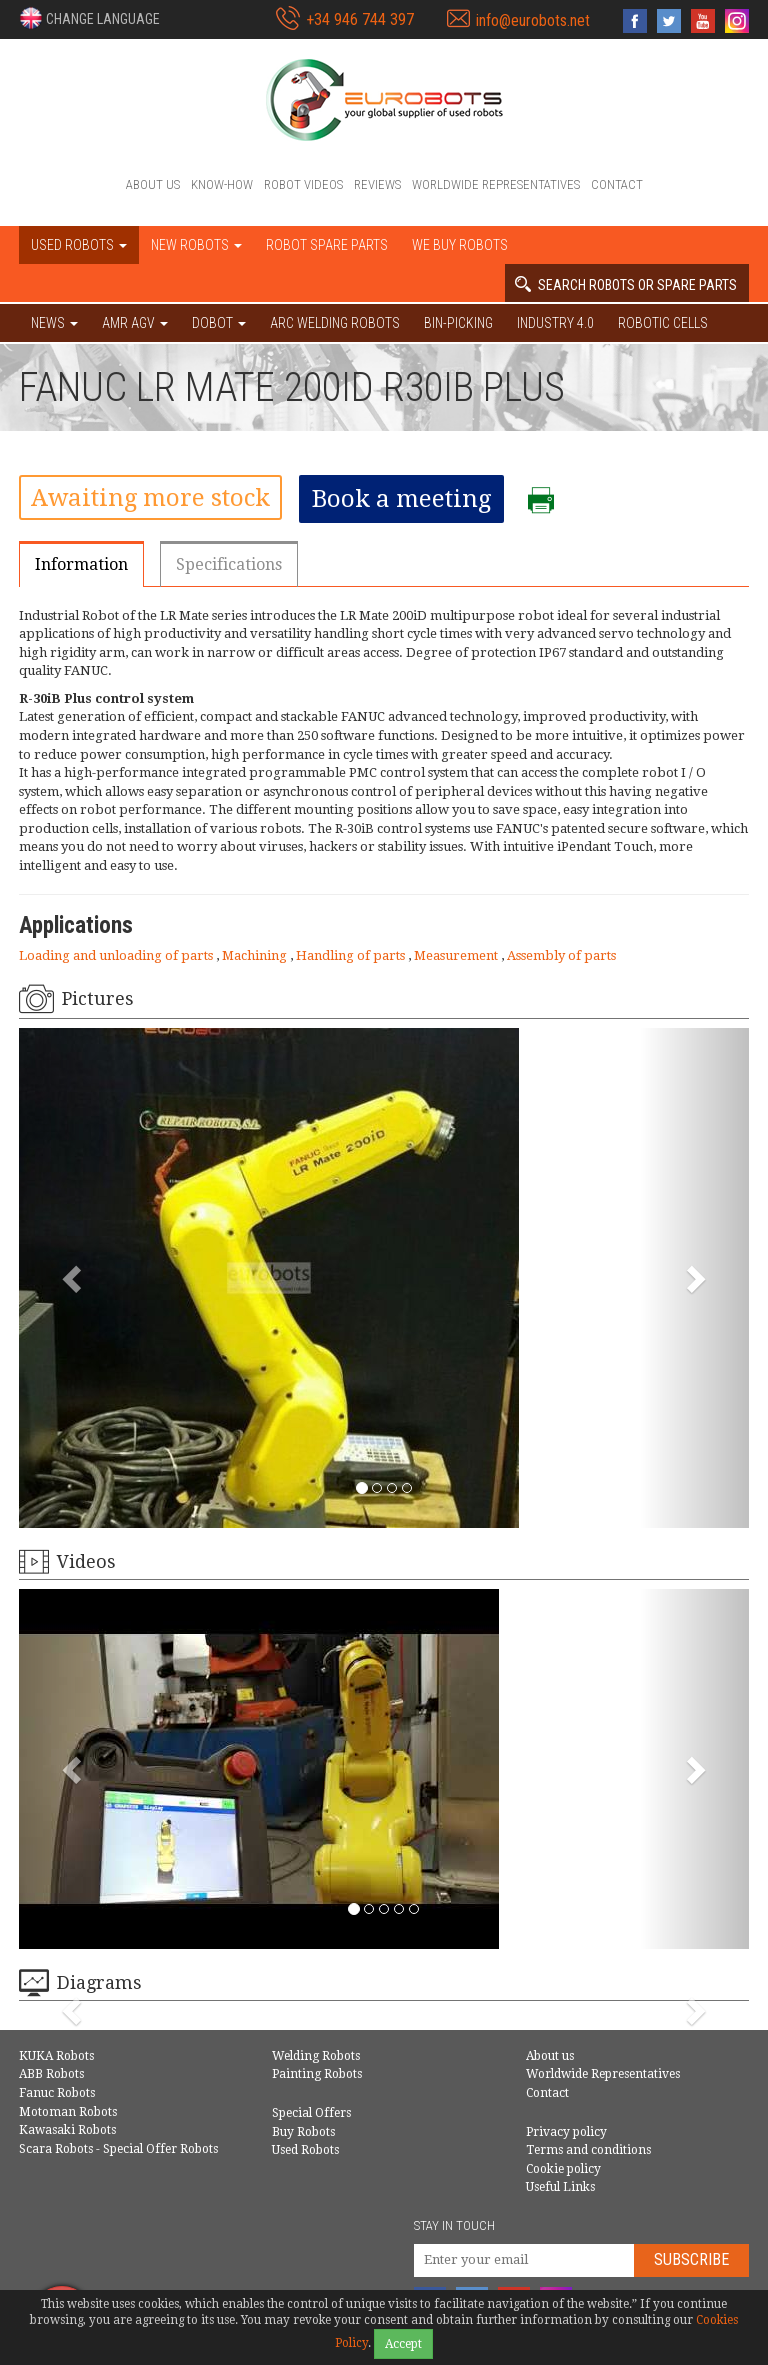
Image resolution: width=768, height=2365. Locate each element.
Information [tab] (81, 564)
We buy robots (460, 245)
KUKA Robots (56, 2056)
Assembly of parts (561, 955)
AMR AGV (135, 323)
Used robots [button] (79, 245)
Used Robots (305, 2150)
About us (153, 184)
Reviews (377, 184)
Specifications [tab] (229, 564)
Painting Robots (317, 2074)
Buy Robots (303, 2132)
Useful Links (560, 2187)
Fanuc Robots (57, 2093)
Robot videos (303, 184)
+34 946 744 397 (360, 19)
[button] (89, 18)
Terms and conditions (588, 2150)
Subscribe (691, 2259)
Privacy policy (566, 2132)
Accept (403, 2344)
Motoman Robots (68, 2112)
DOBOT (219, 323)
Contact (617, 184)
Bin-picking (458, 323)
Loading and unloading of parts (117, 955)
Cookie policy (563, 2169)
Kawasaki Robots (67, 2130)
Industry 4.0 (555, 323)
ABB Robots (51, 2074)
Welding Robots (316, 2056)
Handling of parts (352, 955)
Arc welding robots (335, 323)
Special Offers (311, 2113)
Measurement (457, 955)
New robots (196, 245)
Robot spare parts (327, 245)
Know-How (222, 184)
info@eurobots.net (533, 20)
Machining (256, 955)
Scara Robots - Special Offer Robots (118, 2149)
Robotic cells (663, 323)
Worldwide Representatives (496, 184)
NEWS (54, 323)
